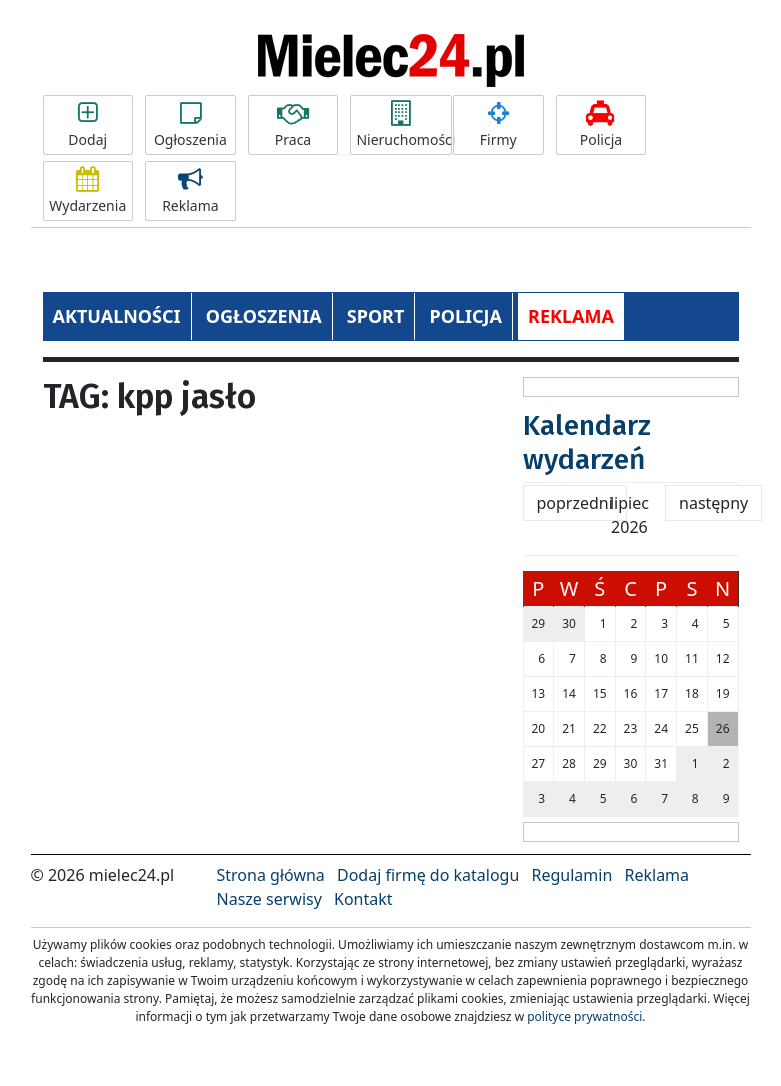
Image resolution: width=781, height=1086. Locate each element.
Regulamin (572, 875)
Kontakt (363, 899)
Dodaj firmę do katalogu (428, 875)
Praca (293, 125)
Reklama (190, 191)
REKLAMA (571, 316)
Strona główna (271, 875)
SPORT (376, 316)
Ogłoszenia (190, 125)
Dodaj (88, 125)
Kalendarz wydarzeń (587, 442)
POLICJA (465, 316)
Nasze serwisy (269, 899)
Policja (601, 125)
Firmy (498, 125)
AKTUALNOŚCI (117, 316)
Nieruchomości (404, 125)
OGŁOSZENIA (264, 316)
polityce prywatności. (586, 1016)
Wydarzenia (88, 191)
